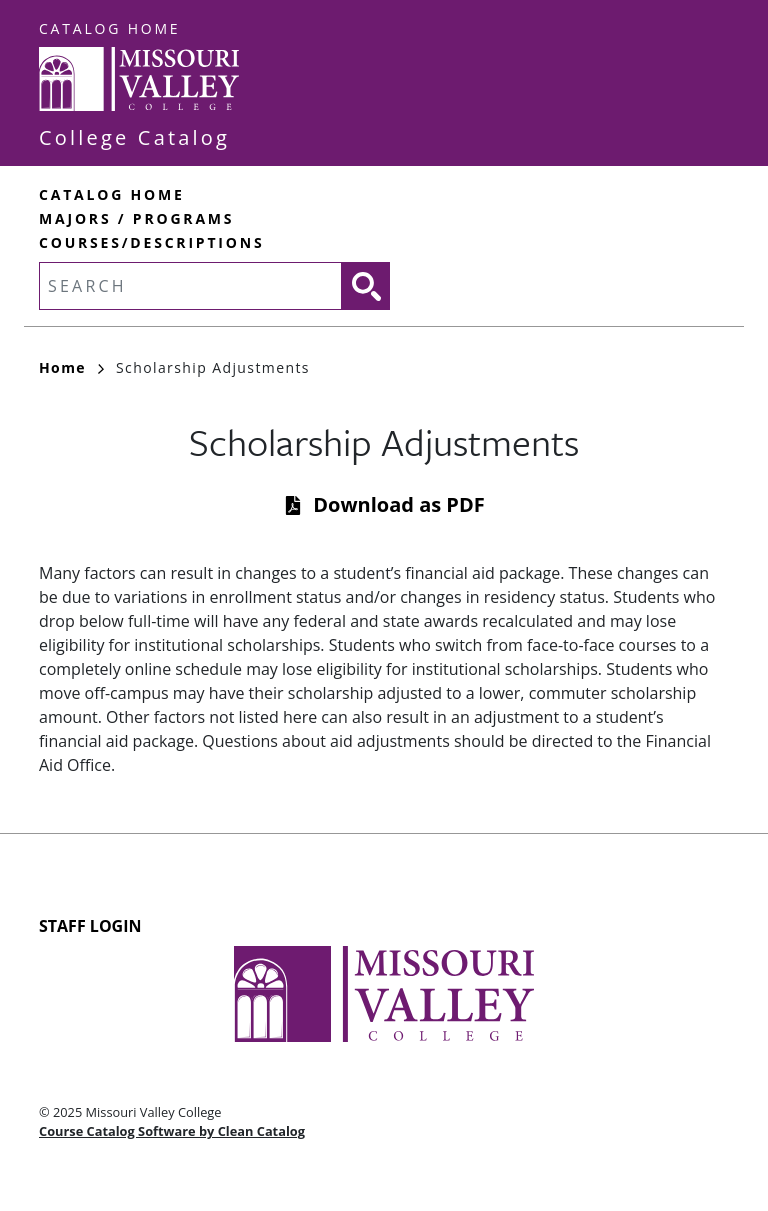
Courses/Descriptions (151, 242)
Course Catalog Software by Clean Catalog (172, 1131)
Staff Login (90, 926)
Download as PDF (398, 504)
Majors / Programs (136, 218)
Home (71, 367)
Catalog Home (109, 28)
